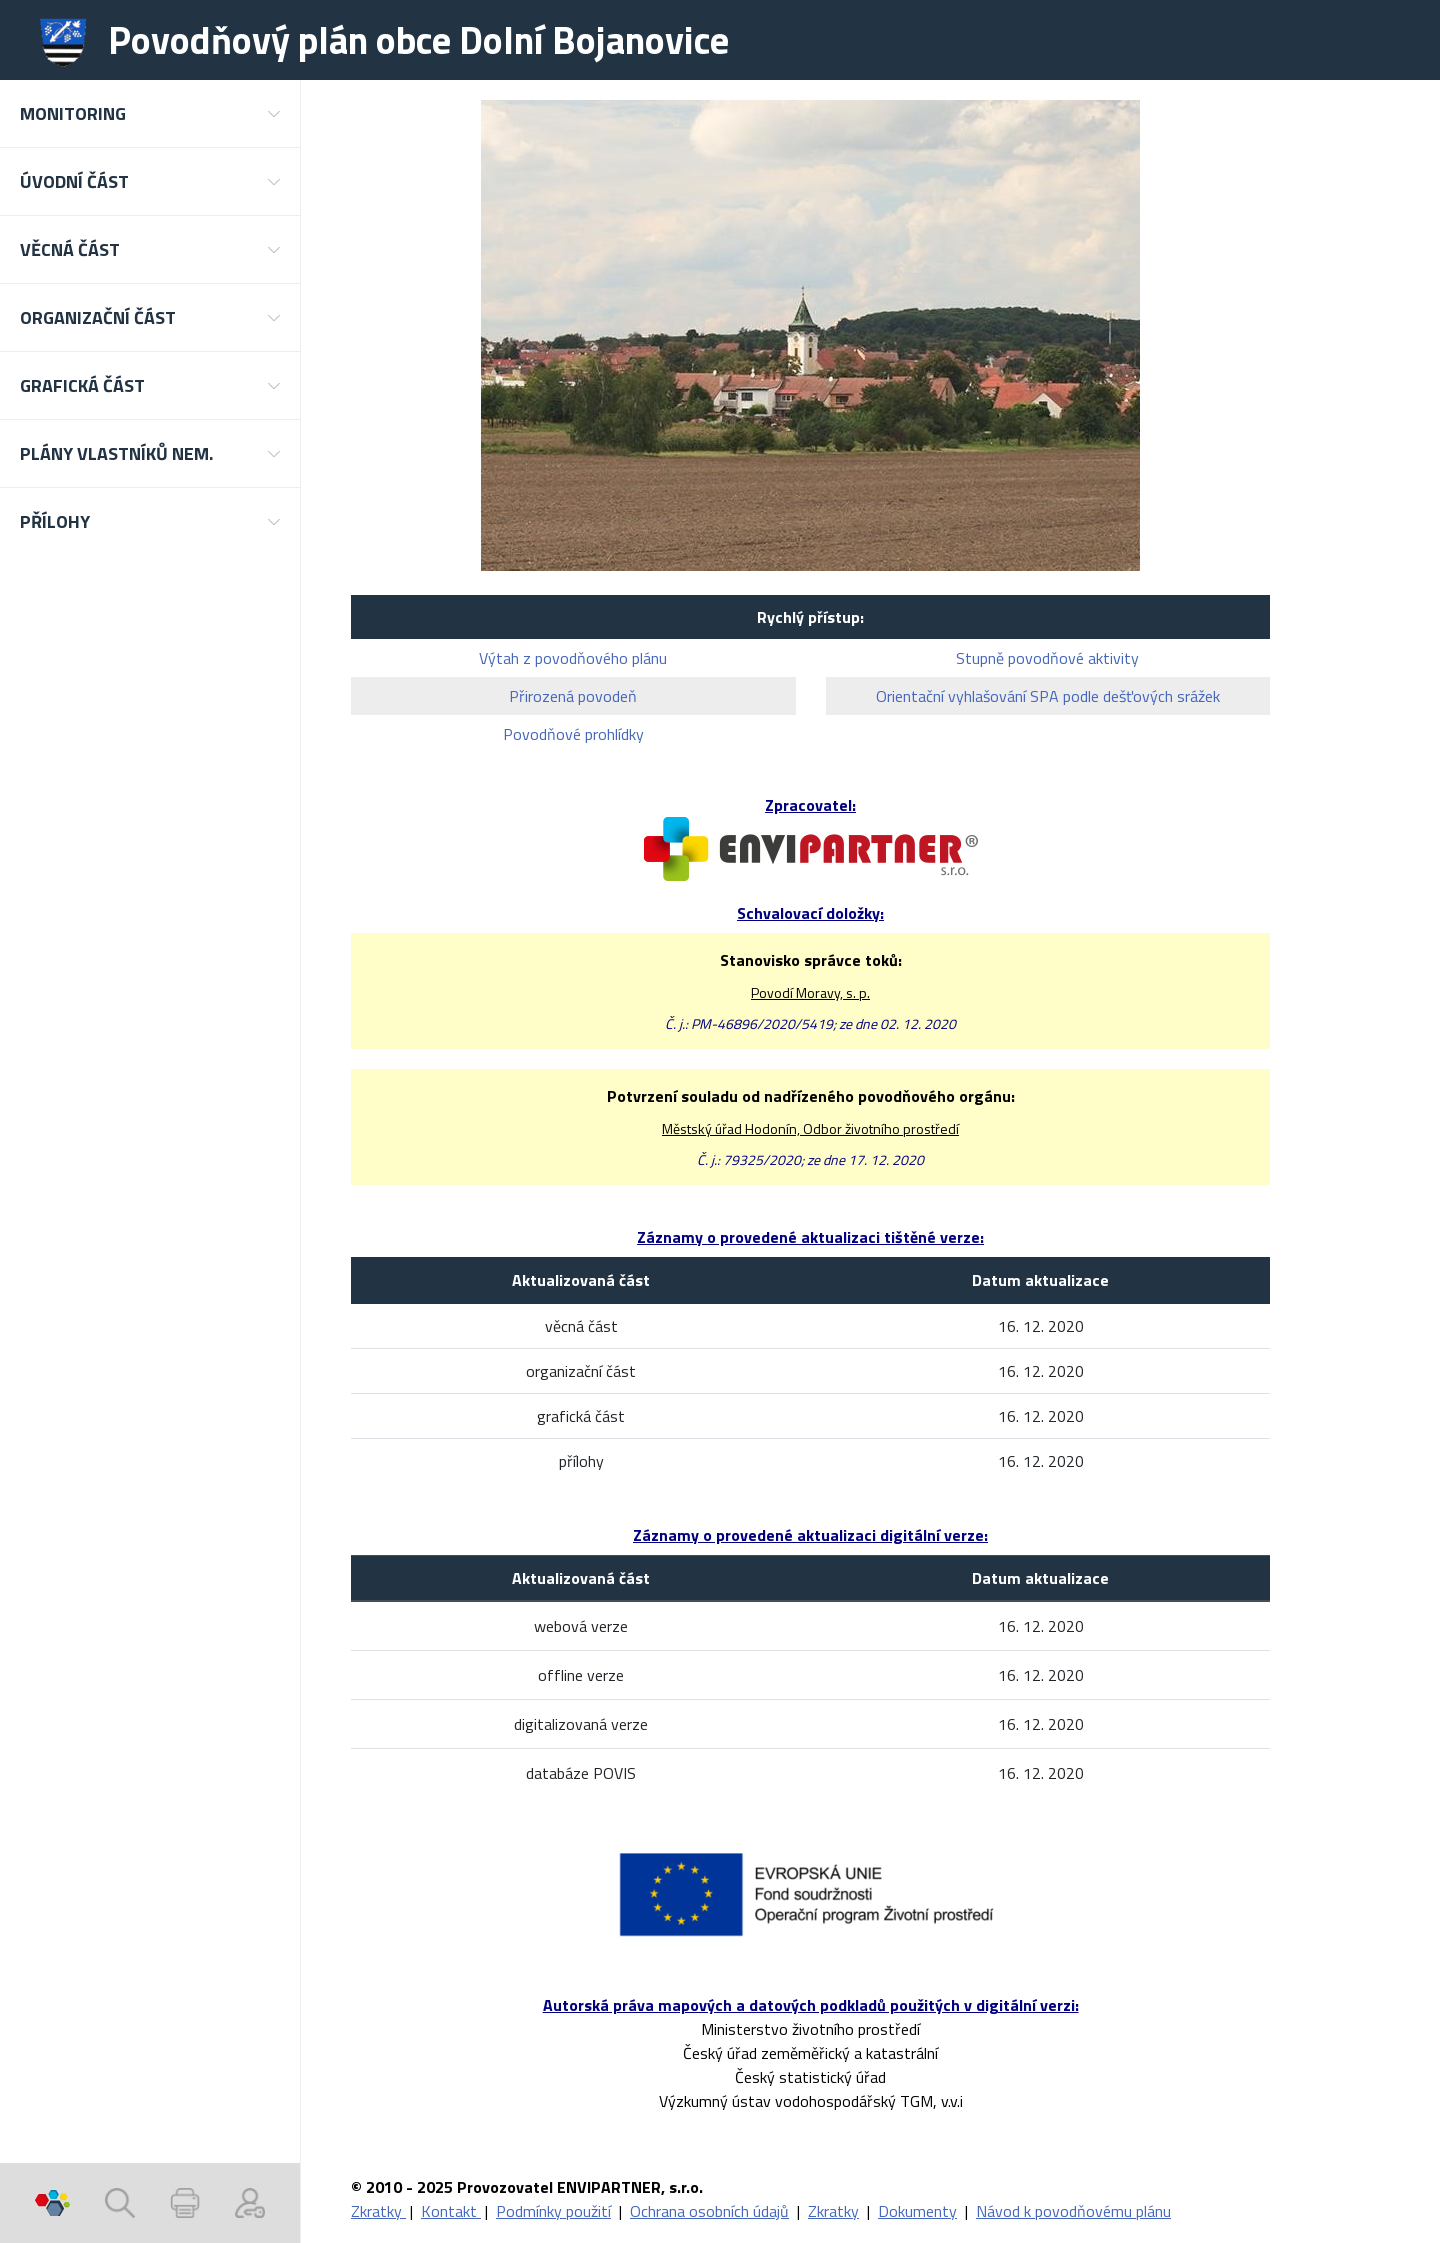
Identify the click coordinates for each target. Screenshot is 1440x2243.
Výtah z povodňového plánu (573, 658)
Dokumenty (917, 2211)
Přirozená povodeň (573, 696)
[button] (150, 113)
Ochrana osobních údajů (709, 2211)
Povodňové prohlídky (573, 734)
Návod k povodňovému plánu (1073, 2211)
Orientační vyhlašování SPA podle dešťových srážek (1048, 696)
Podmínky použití (553, 2211)
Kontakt (451, 2211)
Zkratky (378, 2211)
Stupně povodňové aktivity (1047, 658)
